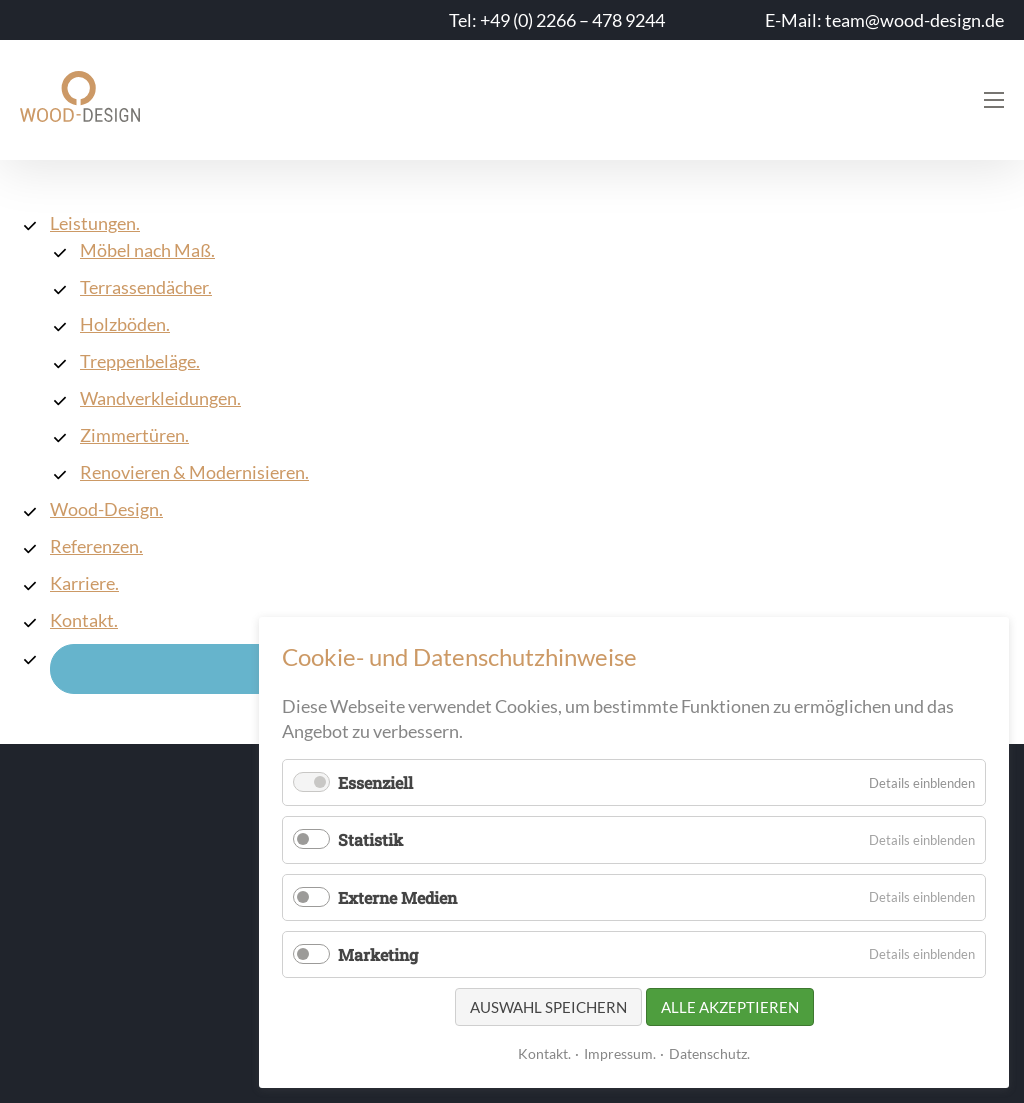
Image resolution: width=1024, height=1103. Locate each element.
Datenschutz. (709, 1053)
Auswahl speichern (548, 1007)
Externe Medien (397, 897)
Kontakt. (544, 1053)
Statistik (370, 839)
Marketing (378, 954)
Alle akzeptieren (730, 1007)
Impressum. (620, 1053)
